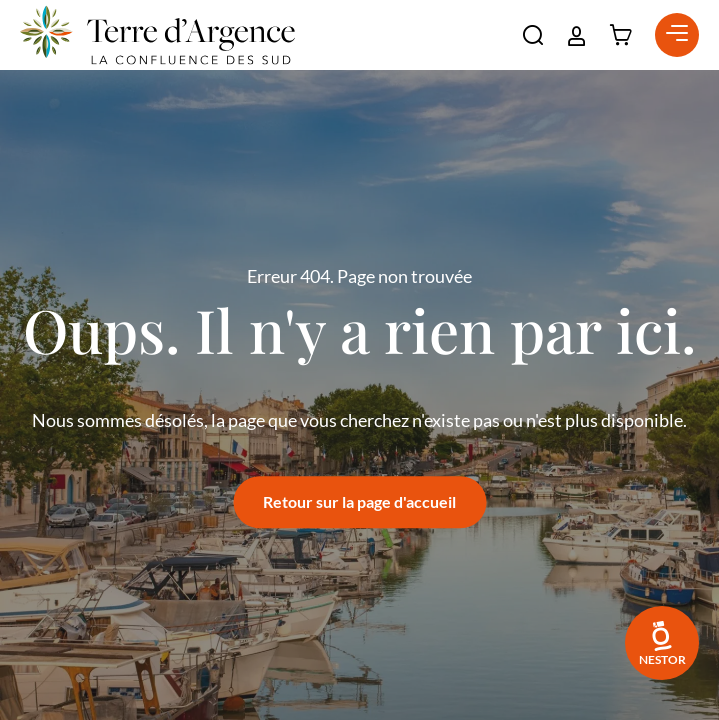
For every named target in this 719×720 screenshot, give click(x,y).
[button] (533, 35)
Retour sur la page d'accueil (359, 501)
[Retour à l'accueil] (157, 35)
